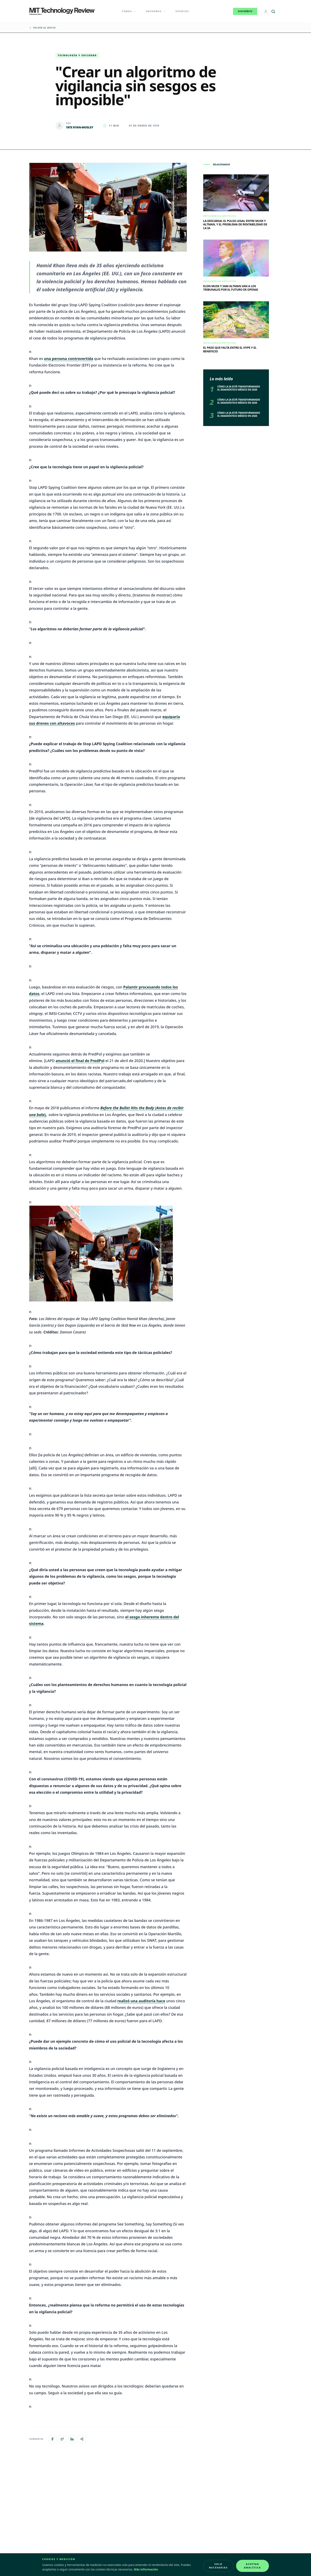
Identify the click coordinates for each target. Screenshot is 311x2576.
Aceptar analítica (252, 2565)
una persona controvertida (68, 358)
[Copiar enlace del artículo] (82, 2439)
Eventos (182, 11)
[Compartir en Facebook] (52, 2439)
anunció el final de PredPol (80, 1060)
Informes (156, 11)
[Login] (266, 11)
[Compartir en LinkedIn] (72, 2439)
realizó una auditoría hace (141, 2000)
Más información (146, 2569)
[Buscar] (273, 11)
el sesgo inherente (142, 1616)
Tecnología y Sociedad (77, 55)
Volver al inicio (42, 27)
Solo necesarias (218, 2565)
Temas (129, 11)
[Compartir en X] (62, 2439)
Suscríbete (245, 11)
